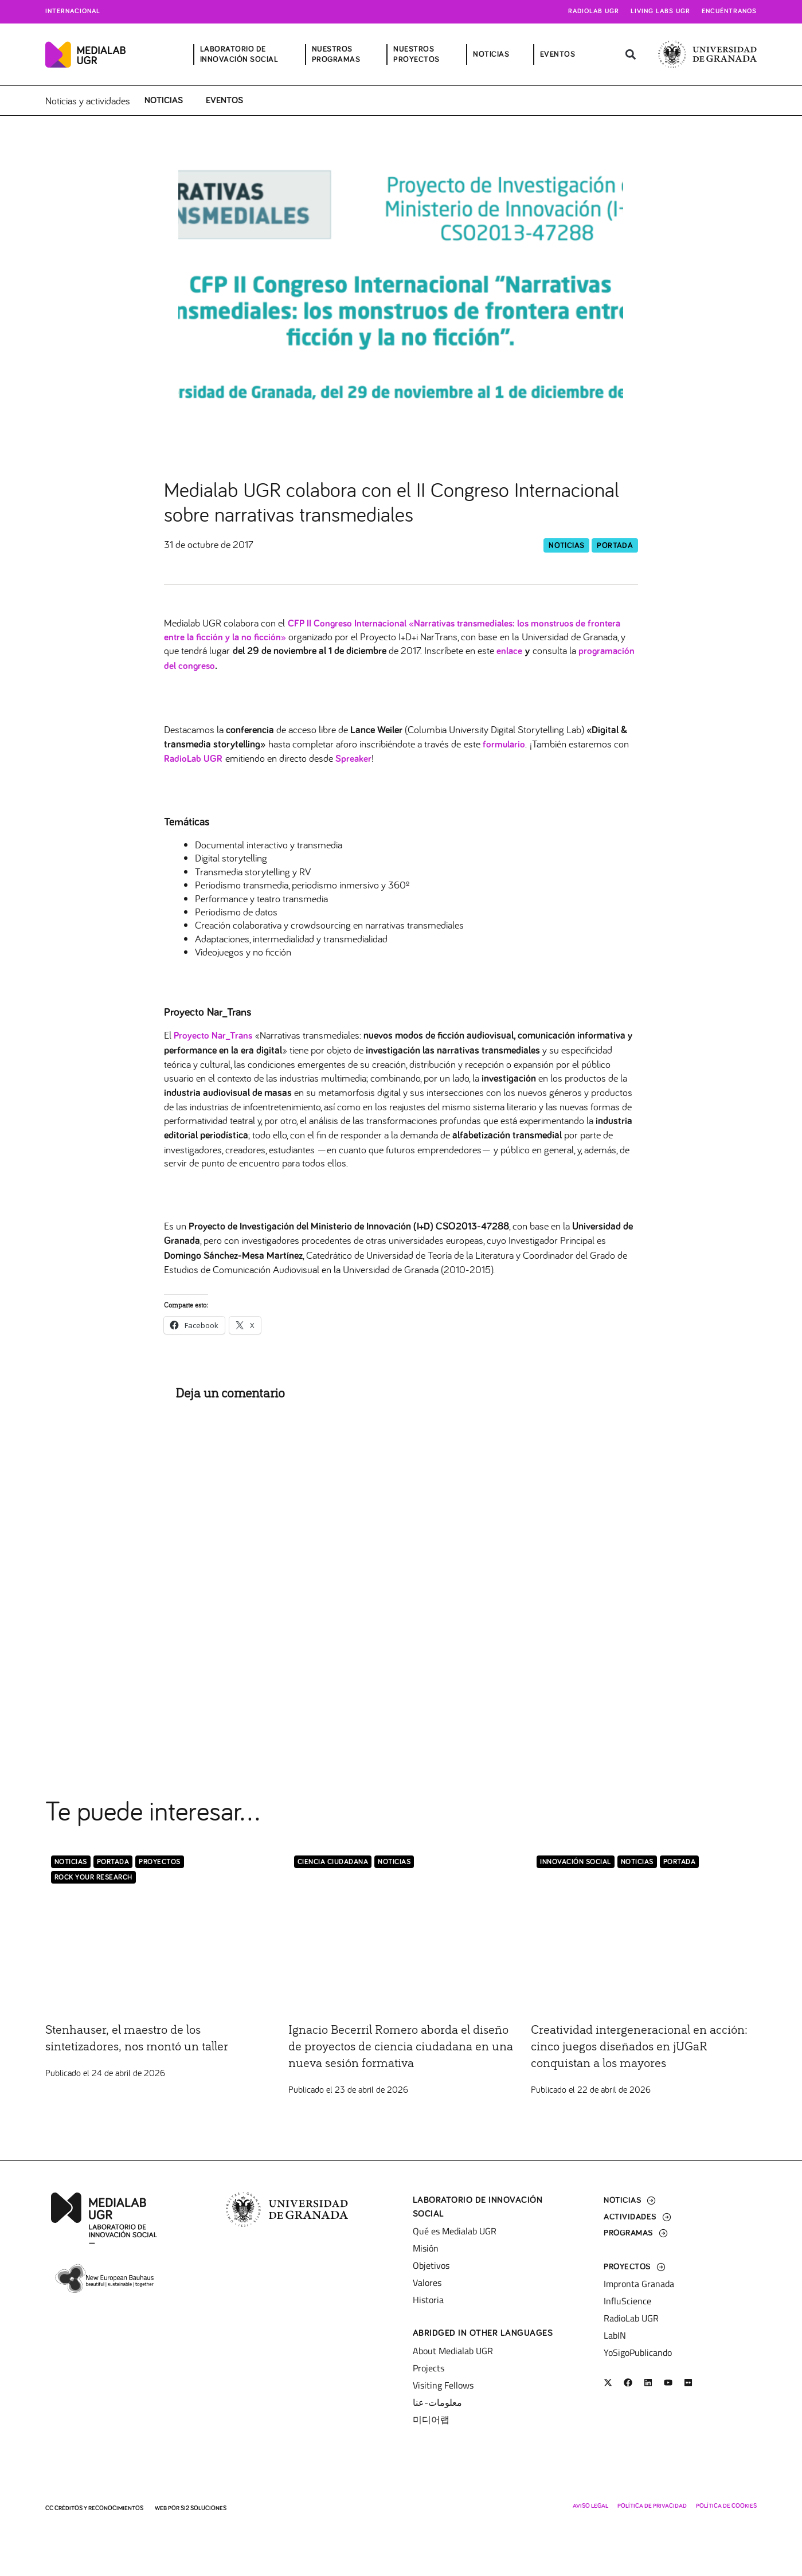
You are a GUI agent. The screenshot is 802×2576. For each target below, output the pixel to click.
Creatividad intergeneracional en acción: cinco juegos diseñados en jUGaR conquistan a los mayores (630, 2048)
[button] (630, 54)
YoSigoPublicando (638, 2352)
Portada (615, 546)
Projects (428, 2368)
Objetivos (431, 2266)
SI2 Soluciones (203, 2508)
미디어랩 (431, 2419)
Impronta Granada (639, 2283)
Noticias (163, 100)
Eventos (224, 100)
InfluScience (627, 2301)
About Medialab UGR (453, 2350)
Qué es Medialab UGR (454, 2231)
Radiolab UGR (593, 11)
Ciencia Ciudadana (333, 1864)
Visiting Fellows (443, 2385)
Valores (427, 2283)
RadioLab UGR (631, 2318)
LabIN (615, 2335)
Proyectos (160, 1864)
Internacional (72, 11)
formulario (504, 746)
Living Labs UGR (660, 11)
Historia (428, 2300)
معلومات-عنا (437, 2402)
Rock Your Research (93, 1880)
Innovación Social (575, 1864)
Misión (426, 2248)
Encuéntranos (729, 11)
